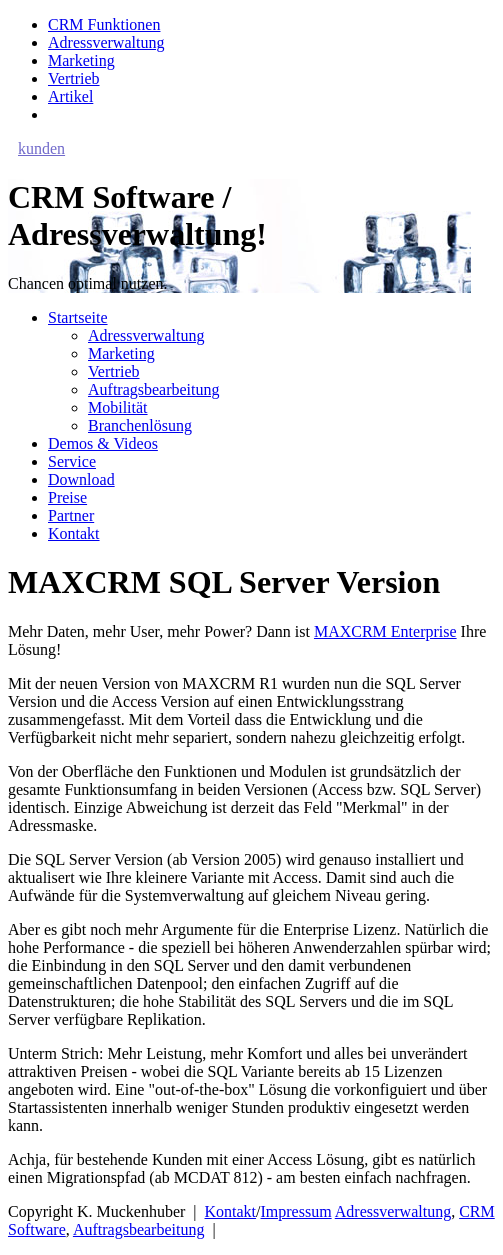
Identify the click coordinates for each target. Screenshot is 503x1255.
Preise (67, 497)
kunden (41, 148)
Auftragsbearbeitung (154, 389)
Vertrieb (74, 78)
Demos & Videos (103, 443)
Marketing (81, 60)
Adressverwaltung (106, 42)
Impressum (296, 1211)
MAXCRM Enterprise (385, 631)
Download (81, 479)
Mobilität (118, 407)
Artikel (70, 96)
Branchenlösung (140, 425)
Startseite (78, 317)
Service (72, 461)
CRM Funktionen (104, 24)
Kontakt (74, 533)
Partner (71, 515)
